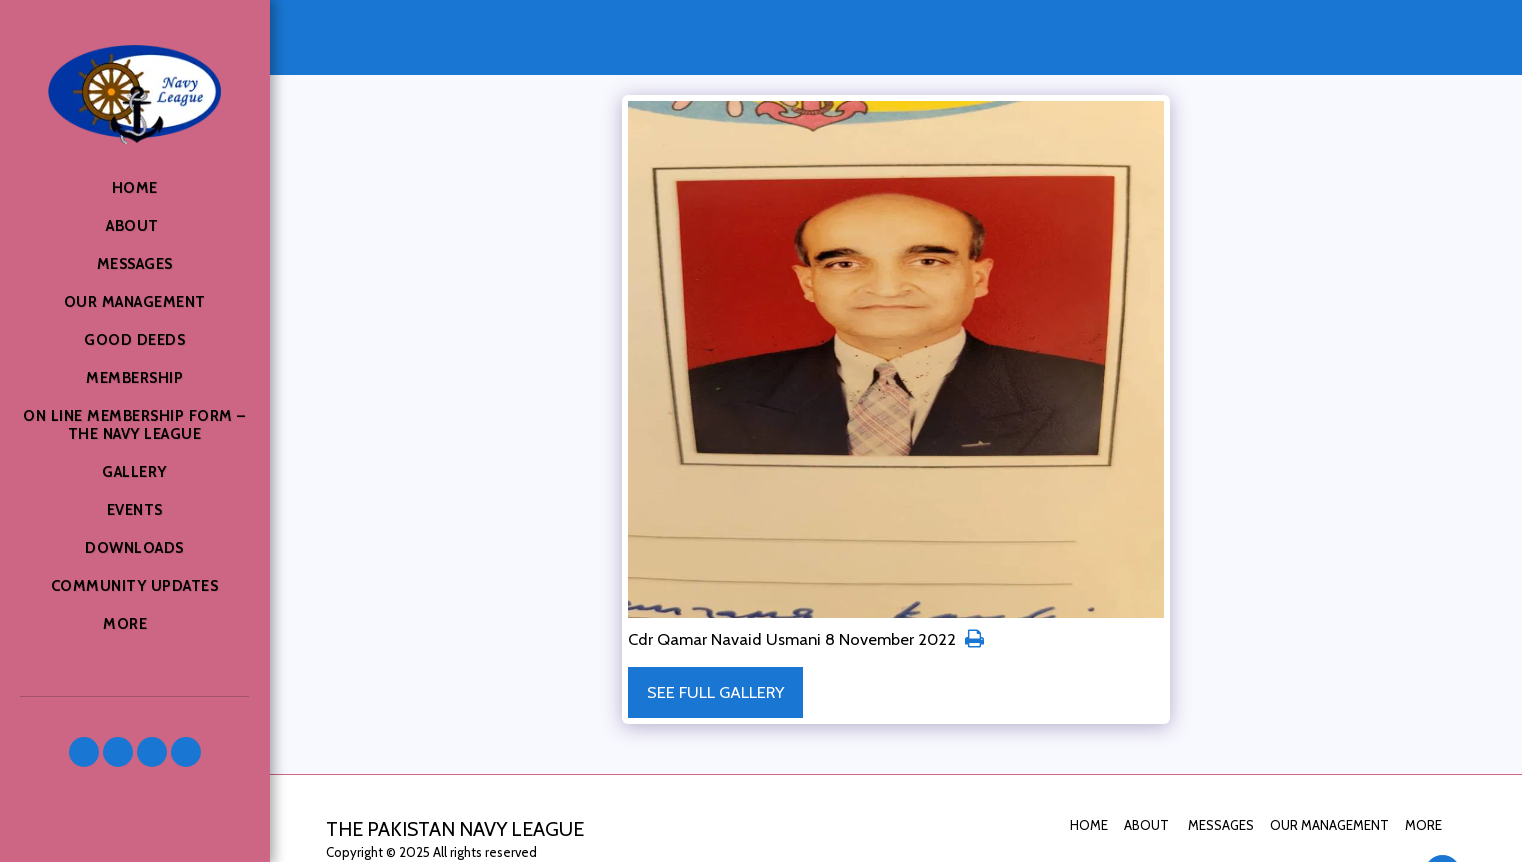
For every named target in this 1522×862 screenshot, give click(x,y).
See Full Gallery (715, 692)
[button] (84, 752)
